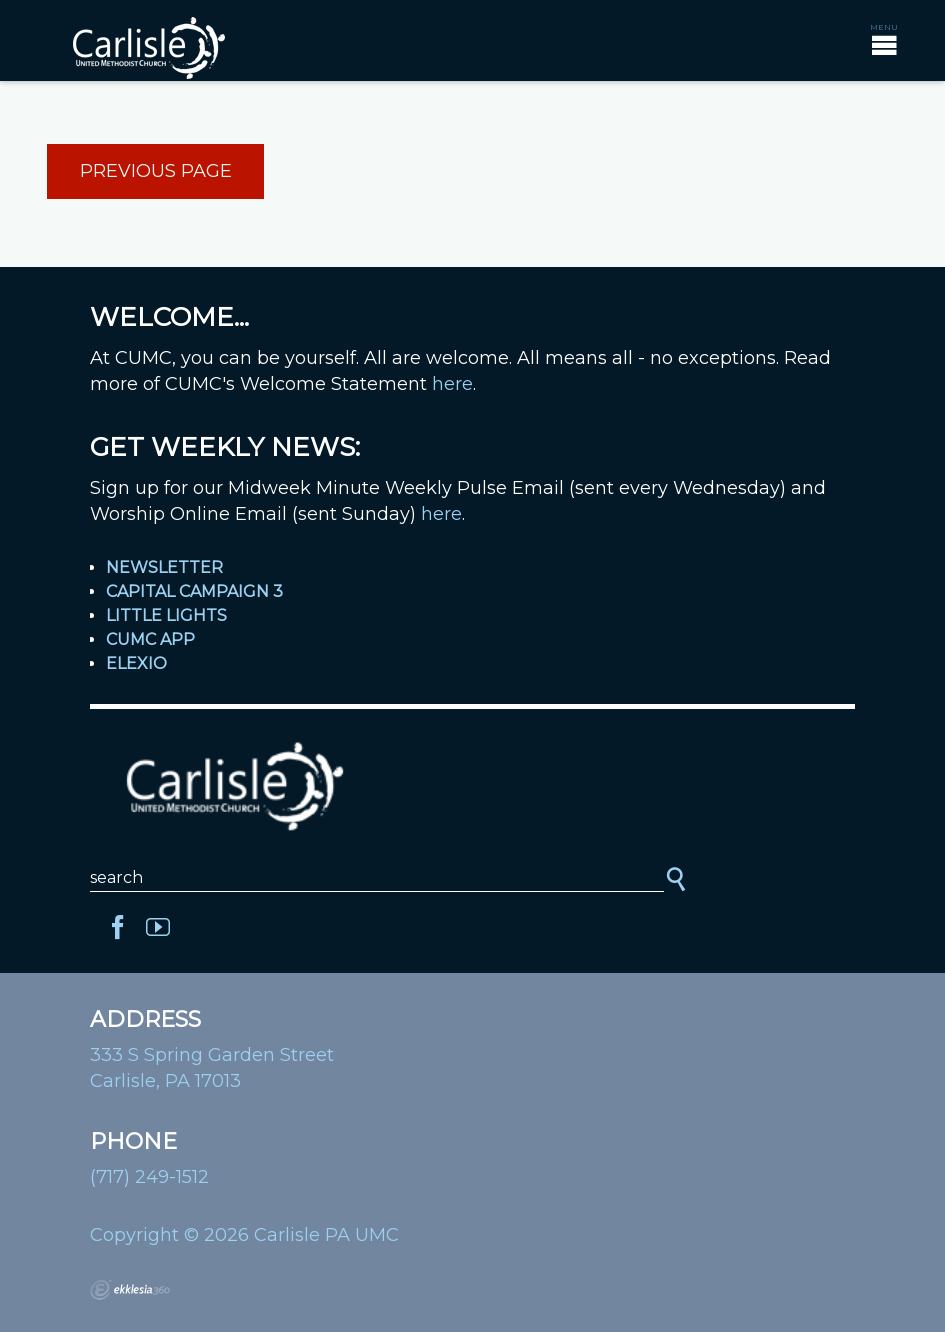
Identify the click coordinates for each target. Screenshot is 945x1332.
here (452, 384)
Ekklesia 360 (130, 1290)
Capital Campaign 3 (194, 591)
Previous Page (156, 171)
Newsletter (164, 567)
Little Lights (166, 615)
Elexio (136, 663)
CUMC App (150, 639)
